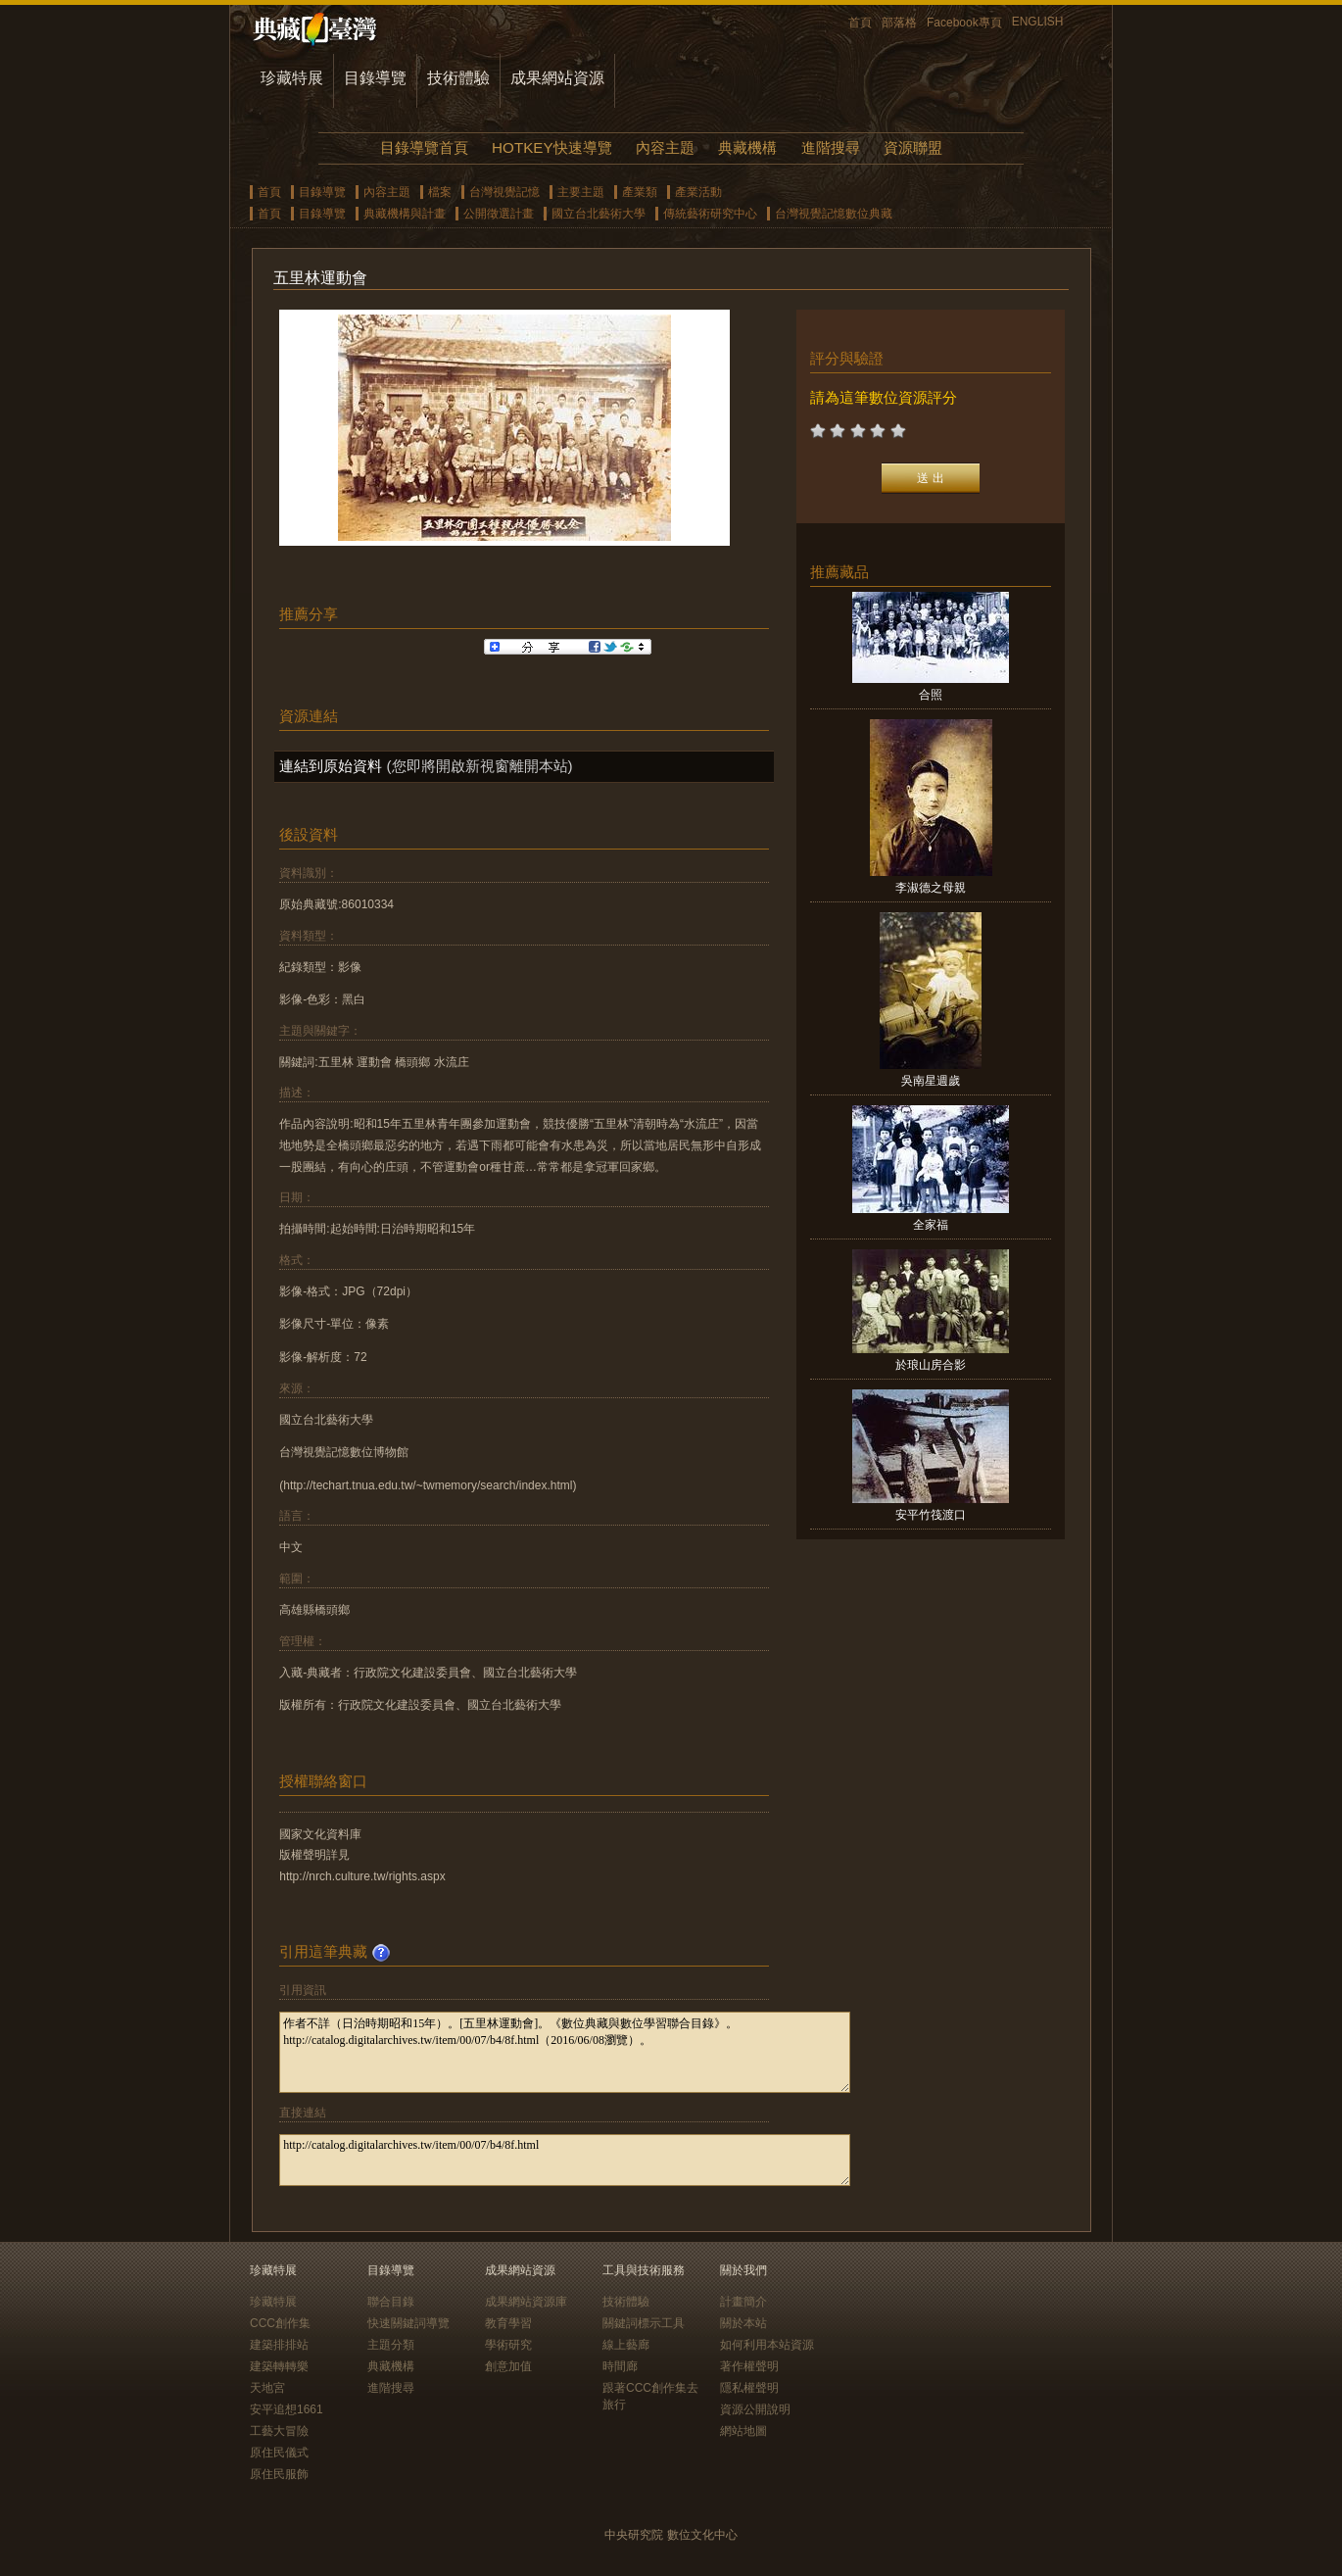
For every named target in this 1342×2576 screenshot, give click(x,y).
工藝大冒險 (279, 2431)
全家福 (930, 1225)
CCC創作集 (280, 2323)
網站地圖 (743, 2431)
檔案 (440, 192)
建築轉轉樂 (279, 2366)
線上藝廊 (625, 2345)
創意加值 (508, 2366)
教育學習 (508, 2323)
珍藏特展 (292, 78)
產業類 (639, 192)
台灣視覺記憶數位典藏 (833, 213)
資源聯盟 (913, 147)
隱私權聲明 (749, 2388)
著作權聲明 (749, 2366)
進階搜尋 (830, 147)
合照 (930, 695)
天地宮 (267, 2388)
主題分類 (390, 2345)
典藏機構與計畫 (404, 213)
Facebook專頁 (964, 22)
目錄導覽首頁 (424, 147)
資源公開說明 (755, 2409)
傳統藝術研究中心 (710, 213)
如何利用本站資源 (767, 2345)
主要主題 (580, 192)
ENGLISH (1038, 21)
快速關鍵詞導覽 (408, 2323)
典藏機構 (747, 147)
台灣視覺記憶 (504, 192)
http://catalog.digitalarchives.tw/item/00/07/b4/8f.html (564, 2160)
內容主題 (665, 147)
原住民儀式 (279, 2452)
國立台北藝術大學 (598, 213)
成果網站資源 (557, 78)
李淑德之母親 (930, 888)
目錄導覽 (375, 78)
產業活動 (698, 192)
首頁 (860, 22)
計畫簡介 (743, 2302)
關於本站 (743, 2323)
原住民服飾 (279, 2474)
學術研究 (508, 2345)
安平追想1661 (286, 2409)
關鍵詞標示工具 (643, 2323)
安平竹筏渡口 (930, 1515)
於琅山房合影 (930, 1365)
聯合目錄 (390, 2302)
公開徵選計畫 (498, 213)
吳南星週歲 (930, 1081)
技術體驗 (458, 78)
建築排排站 (279, 2345)
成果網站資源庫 (526, 2302)
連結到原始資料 (330, 765)
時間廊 (620, 2366)
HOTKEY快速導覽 (551, 147)
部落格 (899, 22)
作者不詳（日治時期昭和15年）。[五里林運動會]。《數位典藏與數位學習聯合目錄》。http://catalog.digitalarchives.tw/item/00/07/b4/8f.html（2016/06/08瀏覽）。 (564, 2052)
